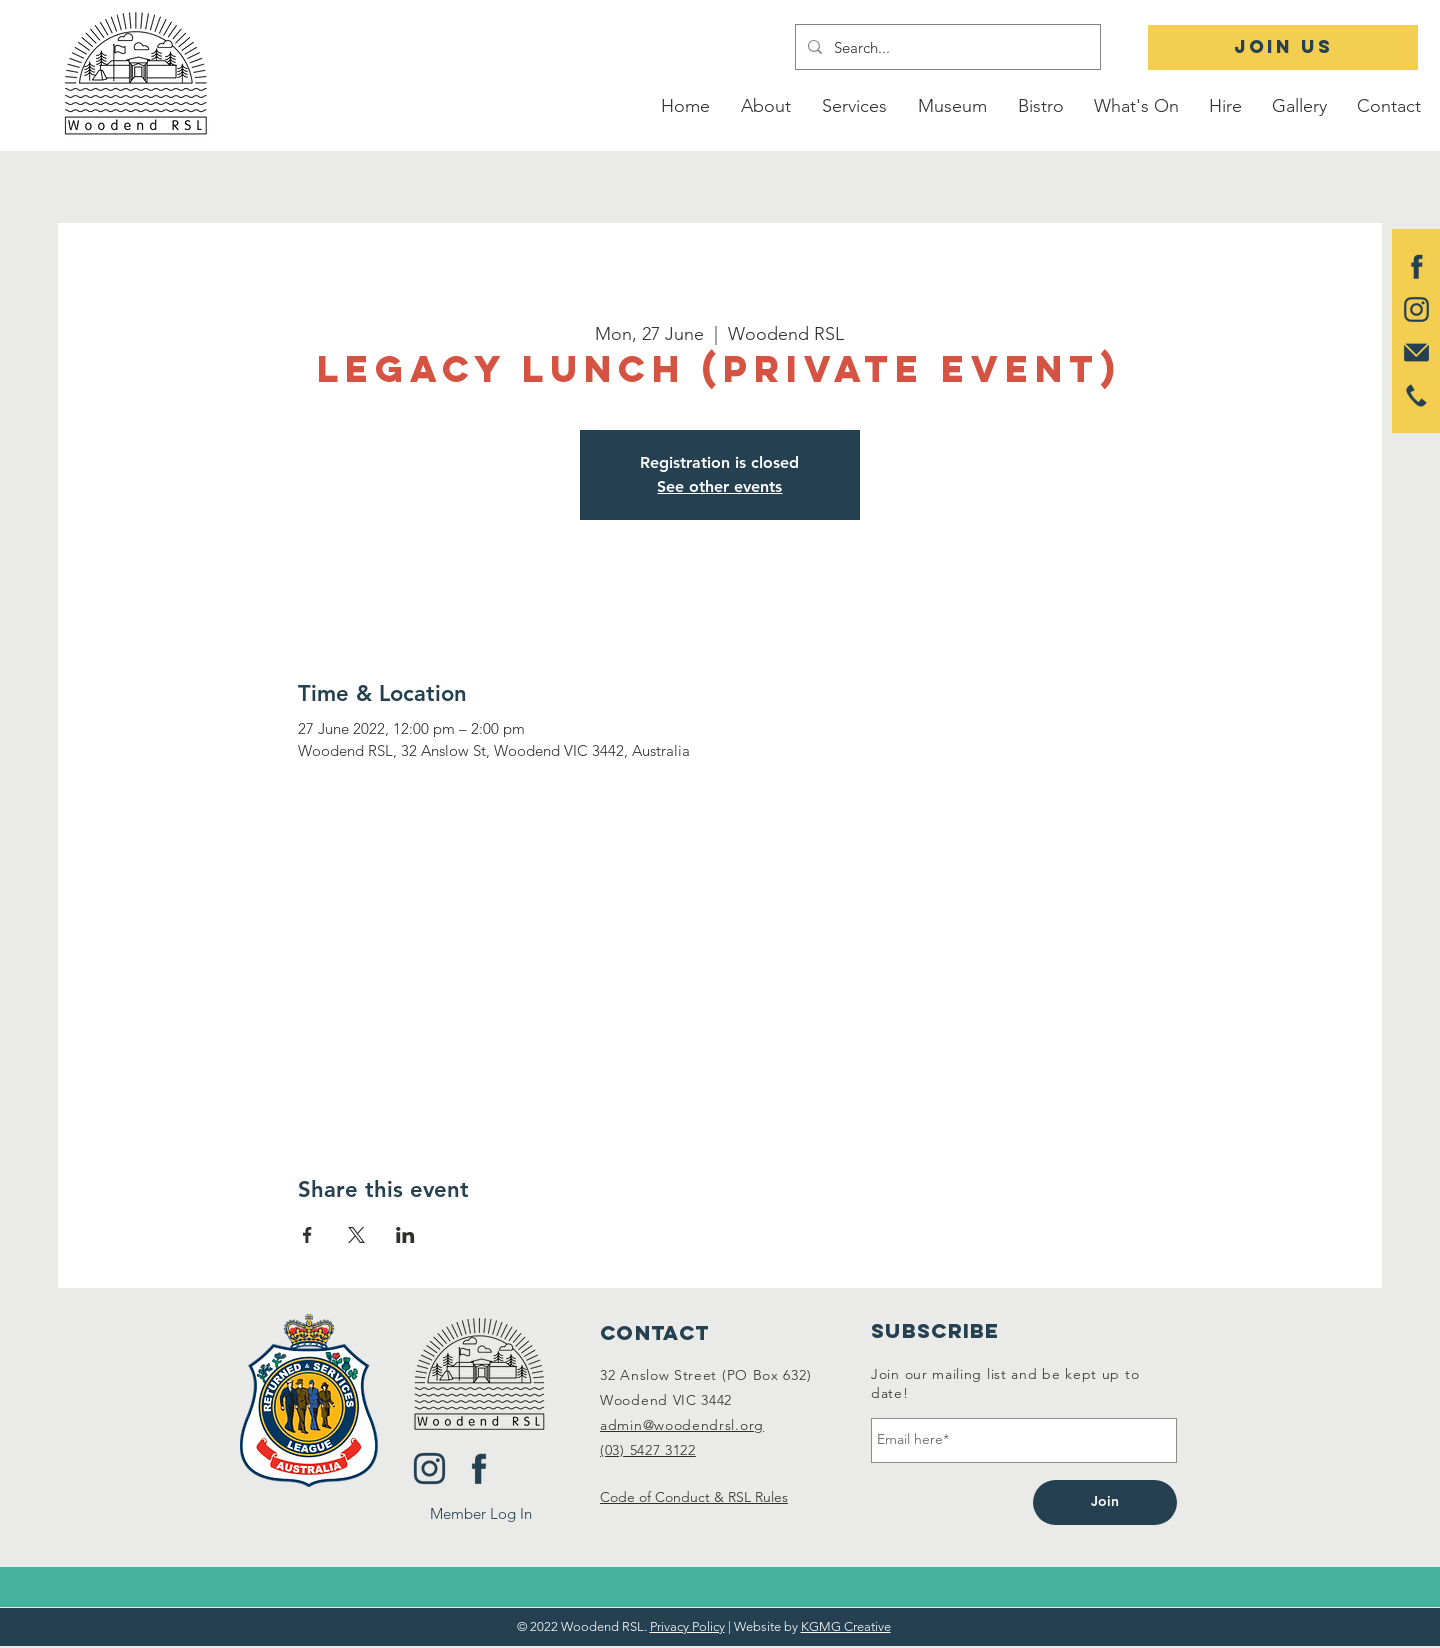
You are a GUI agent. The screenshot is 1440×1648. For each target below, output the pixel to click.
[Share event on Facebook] (307, 1235)
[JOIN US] (1283, 47)
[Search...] (946, 47)
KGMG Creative (846, 1626)
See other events (719, 486)
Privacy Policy (687, 1626)
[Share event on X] (356, 1235)
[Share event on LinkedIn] (405, 1235)
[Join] (1105, 1502)
